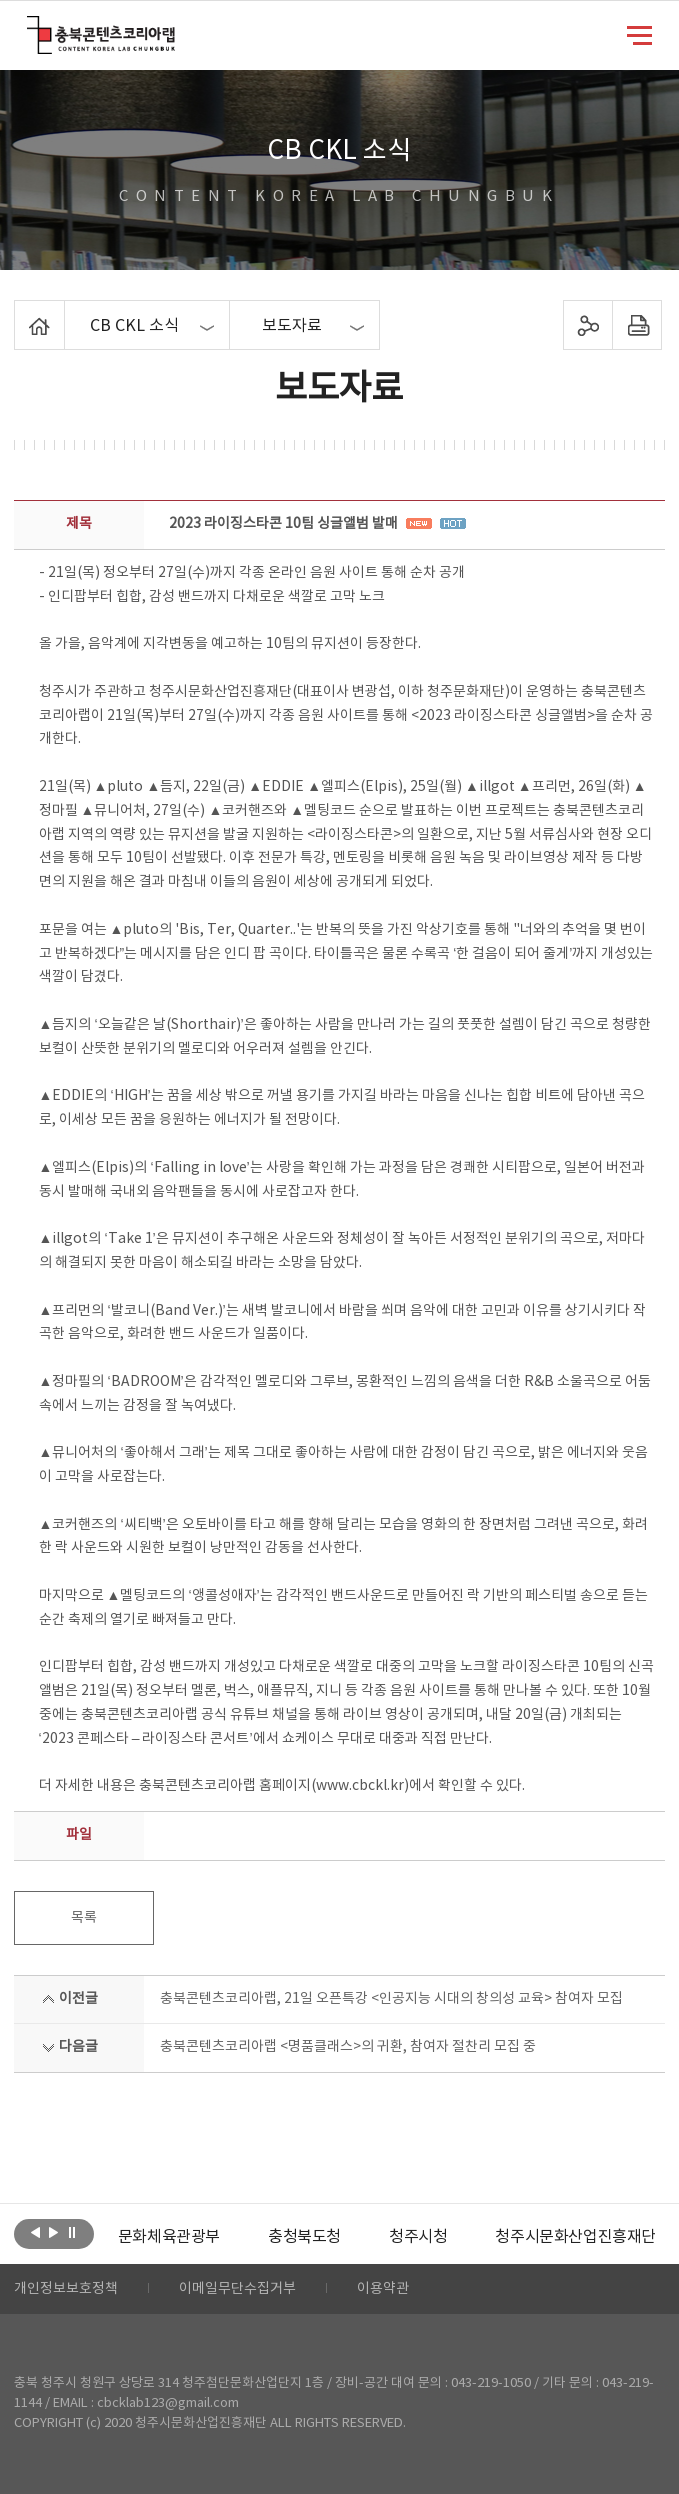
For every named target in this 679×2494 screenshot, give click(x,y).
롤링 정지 (71, 2232)
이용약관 (383, 2289)
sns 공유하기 (588, 325)
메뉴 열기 (639, 34)
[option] (169, 2237)
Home (19, 312)
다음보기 (53, 2232)
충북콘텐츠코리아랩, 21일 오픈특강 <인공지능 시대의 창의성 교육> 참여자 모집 (391, 1999)
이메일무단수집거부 (237, 2289)
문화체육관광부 (169, 2237)
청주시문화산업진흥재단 (575, 2237)
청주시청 (418, 2237)
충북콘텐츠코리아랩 (31, 27)
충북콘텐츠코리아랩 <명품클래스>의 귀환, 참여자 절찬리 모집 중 (348, 2047)
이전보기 (35, 2232)
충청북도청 (304, 2237)
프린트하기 (637, 325)
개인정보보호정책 (66, 2289)
